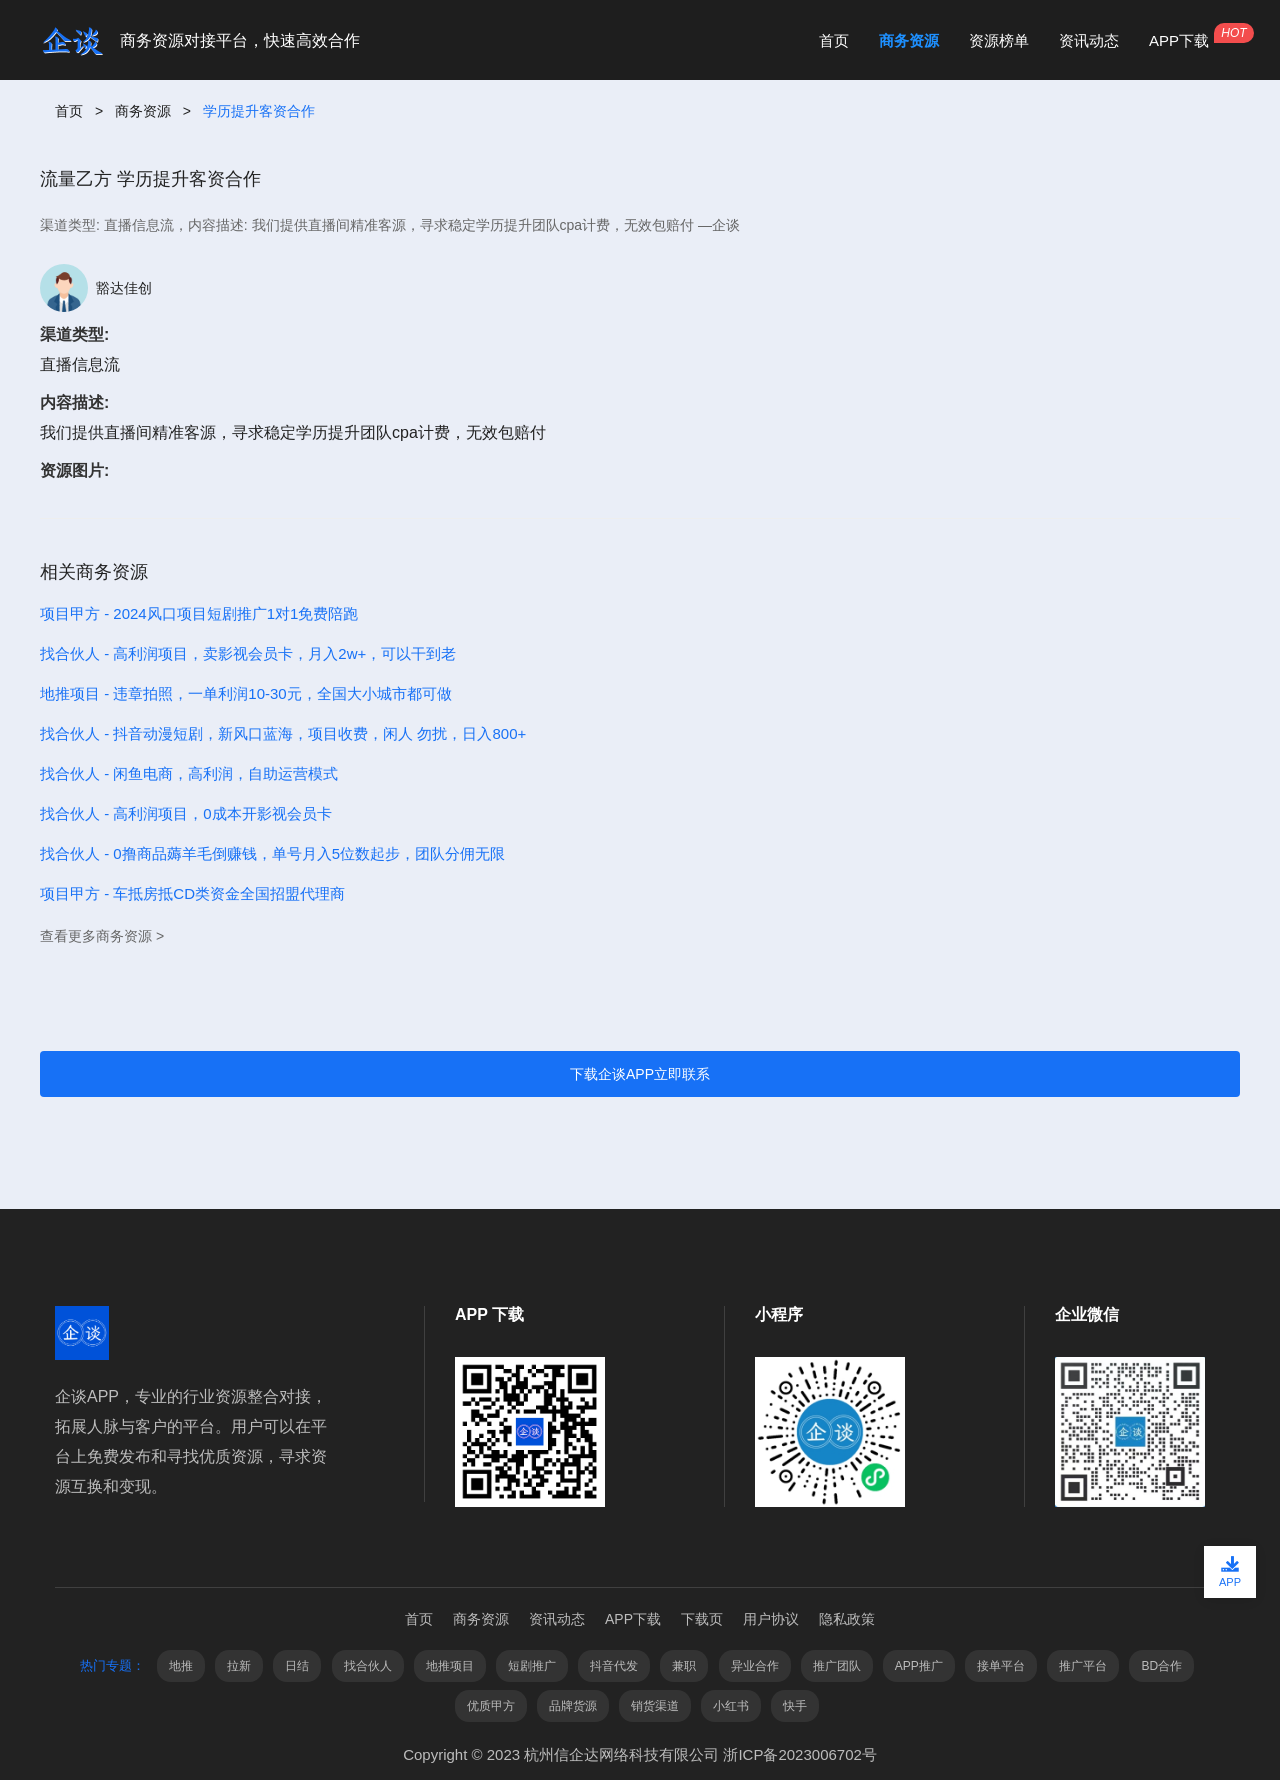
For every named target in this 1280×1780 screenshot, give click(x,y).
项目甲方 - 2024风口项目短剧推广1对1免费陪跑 (199, 613)
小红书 (731, 1706)
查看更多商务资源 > (102, 936)
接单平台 (1001, 1666)
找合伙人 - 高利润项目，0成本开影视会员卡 (186, 813)
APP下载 (1179, 40)
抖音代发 (614, 1666)
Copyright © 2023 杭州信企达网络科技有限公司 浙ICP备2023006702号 (640, 1754)
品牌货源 (573, 1706)
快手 (795, 1706)
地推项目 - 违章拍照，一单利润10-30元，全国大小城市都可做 (246, 693)
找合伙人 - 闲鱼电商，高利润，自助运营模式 (189, 773)
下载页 (702, 1619)
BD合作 (1161, 1666)
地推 (181, 1666)
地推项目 (450, 1666)
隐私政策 (847, 1619)
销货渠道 (655, 1706)
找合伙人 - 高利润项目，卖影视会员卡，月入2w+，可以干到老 (248, 653)
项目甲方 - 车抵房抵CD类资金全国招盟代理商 (192, 893)
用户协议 (771, 1619)
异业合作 (755, 1666)
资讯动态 (1089, 40)
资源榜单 (999, 40)
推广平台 (1083, 1666)
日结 (297, 1666)
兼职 (684, 1666)
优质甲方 (491, 1706)
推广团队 (837, 1666)
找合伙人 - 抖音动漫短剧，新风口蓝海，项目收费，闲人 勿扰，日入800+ (283, 733)
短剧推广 (532, 1666)
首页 (834, 40)
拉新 (239, 1666)
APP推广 (919, 1666)
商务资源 (909, 40)
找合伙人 (368, 1666)
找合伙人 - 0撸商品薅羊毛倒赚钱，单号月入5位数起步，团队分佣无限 (272, 853)
